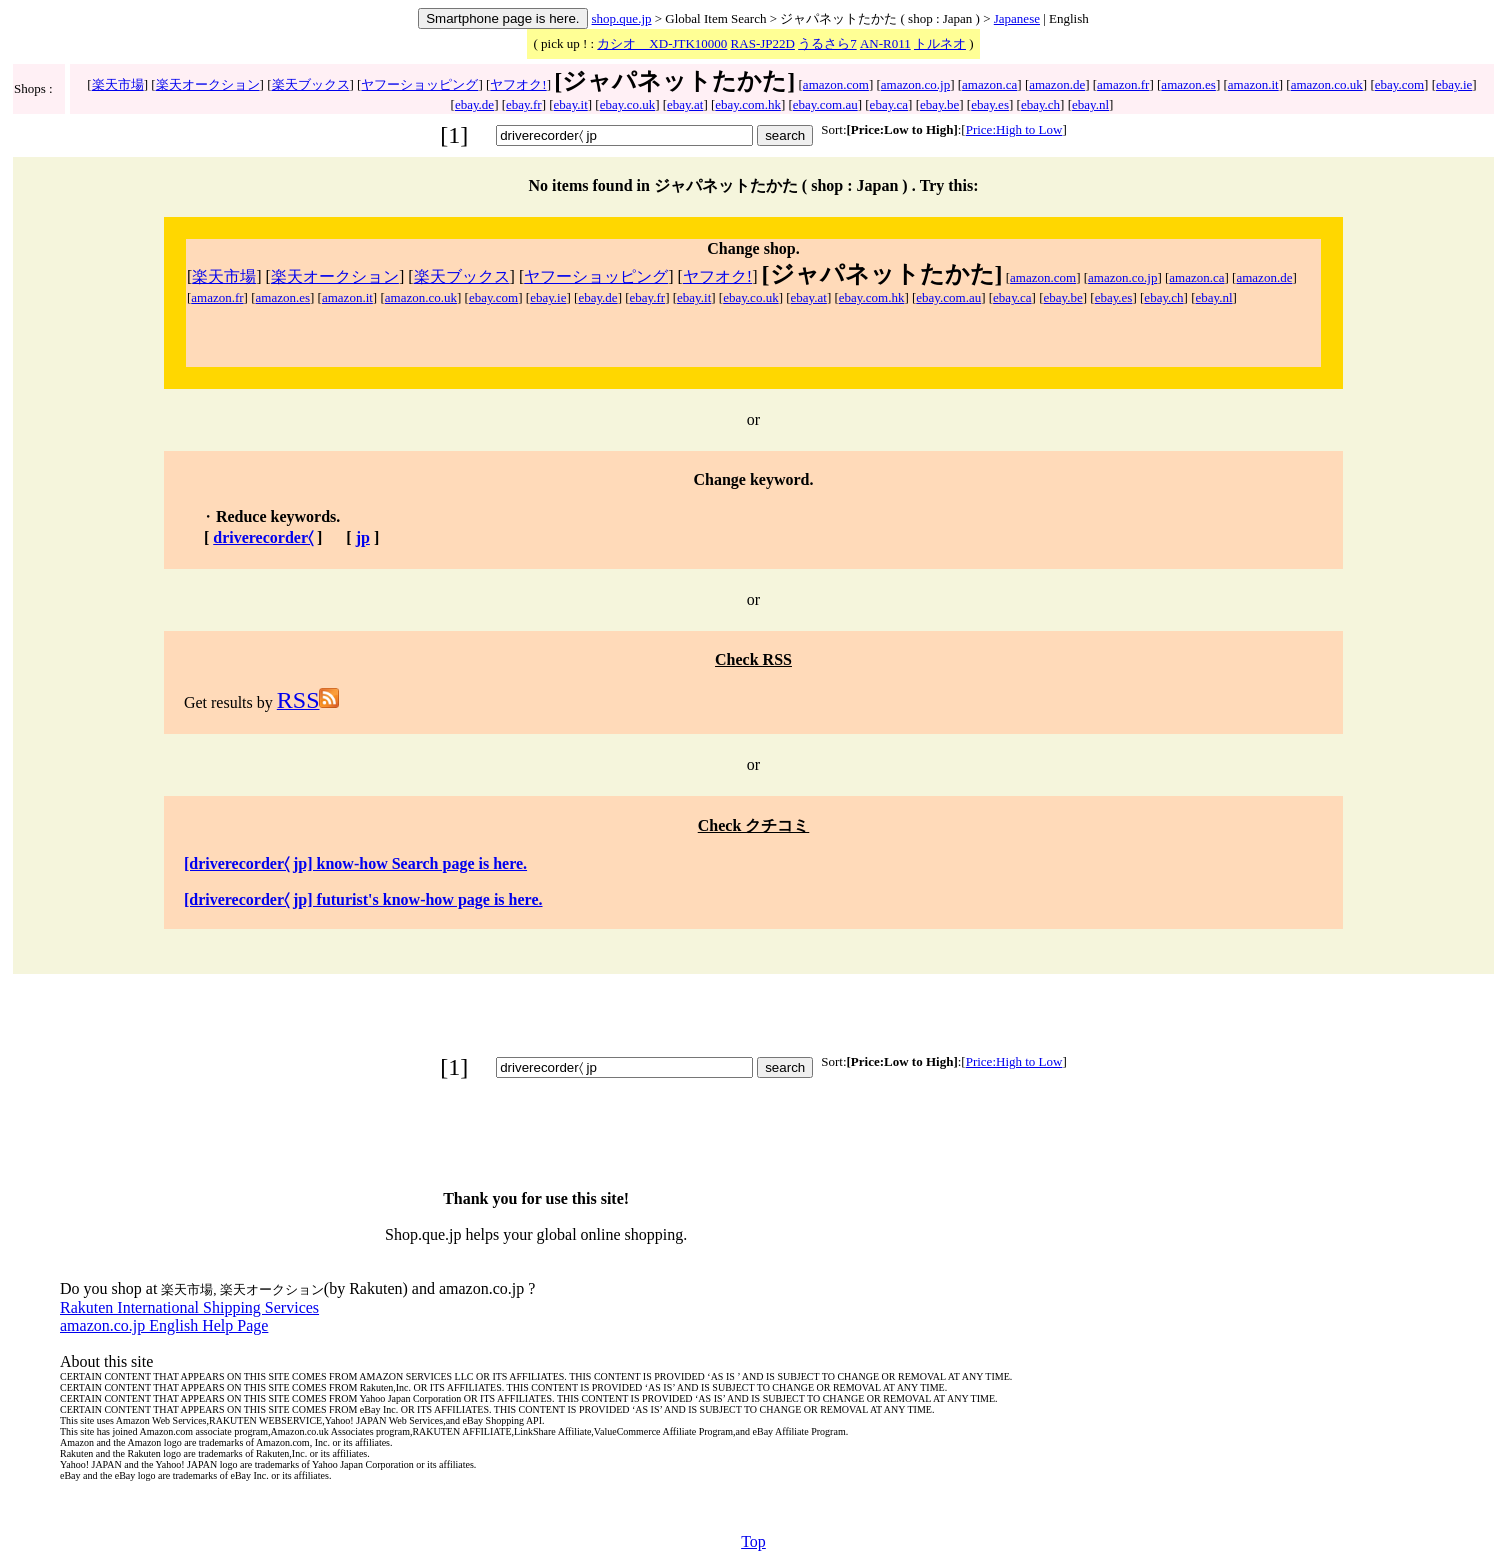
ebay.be (939, 104)
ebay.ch (1040, 104)
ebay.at (685, 104)
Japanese (1017, 18)
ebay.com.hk (748, 104)
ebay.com (1399, 84)
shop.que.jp (622, 18)
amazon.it (1253, 84)
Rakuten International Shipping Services (189, 1307)
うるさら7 (827, 43)
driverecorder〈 (263, 537)
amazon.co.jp (915, 84)
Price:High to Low (1014, 129)
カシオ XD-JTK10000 (662, 43)
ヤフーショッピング (419, 84)
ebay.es (990, 104)
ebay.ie (1454, 84)
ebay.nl (1090, 104)
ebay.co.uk (627, 104)
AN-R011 (885, 43)
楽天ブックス (311, 84)
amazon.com (836, 84)
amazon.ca (989, 84)
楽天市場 (118, 84)
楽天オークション (208, 84)
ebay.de (474, 104)
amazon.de (1057, 84)
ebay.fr (524, 104)
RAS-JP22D (763, 43)
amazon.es (1188, 84)
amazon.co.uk (1327, 84)
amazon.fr (1123, 84)
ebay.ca (889, 104)
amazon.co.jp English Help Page (164, 1325)
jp (363, 537)
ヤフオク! (518, 84)
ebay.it (571, 104)
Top (753, 1541)
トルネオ (940, 43)
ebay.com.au (825, 104)
